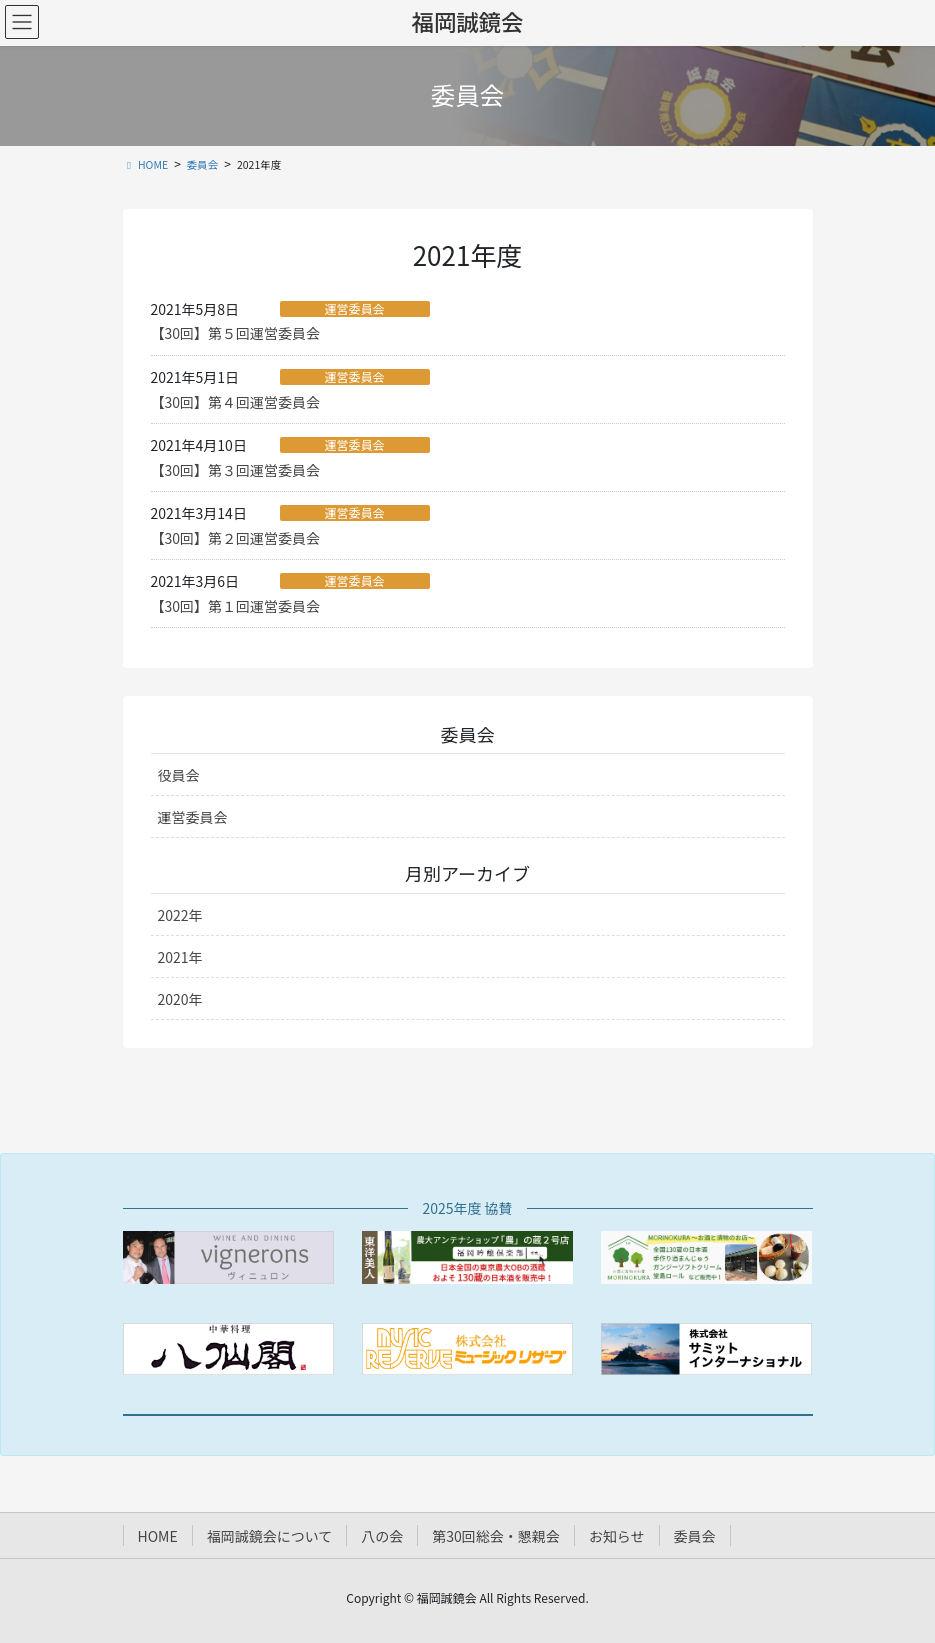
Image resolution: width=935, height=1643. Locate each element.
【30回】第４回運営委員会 (236, 402)
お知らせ (617, 1536)
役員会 (179, 775)
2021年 (180, 957)
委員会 (695, 1536)
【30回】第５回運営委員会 (236, 333)
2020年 (180, 999)
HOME (158, 1536)
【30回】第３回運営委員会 (236, 470)
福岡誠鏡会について (270, 1536)
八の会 (382, 1536)
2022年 (180, 915)
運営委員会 (354, 309)
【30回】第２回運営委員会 (236, 538)
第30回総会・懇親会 (496, 1536)
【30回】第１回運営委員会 (236, 606)
